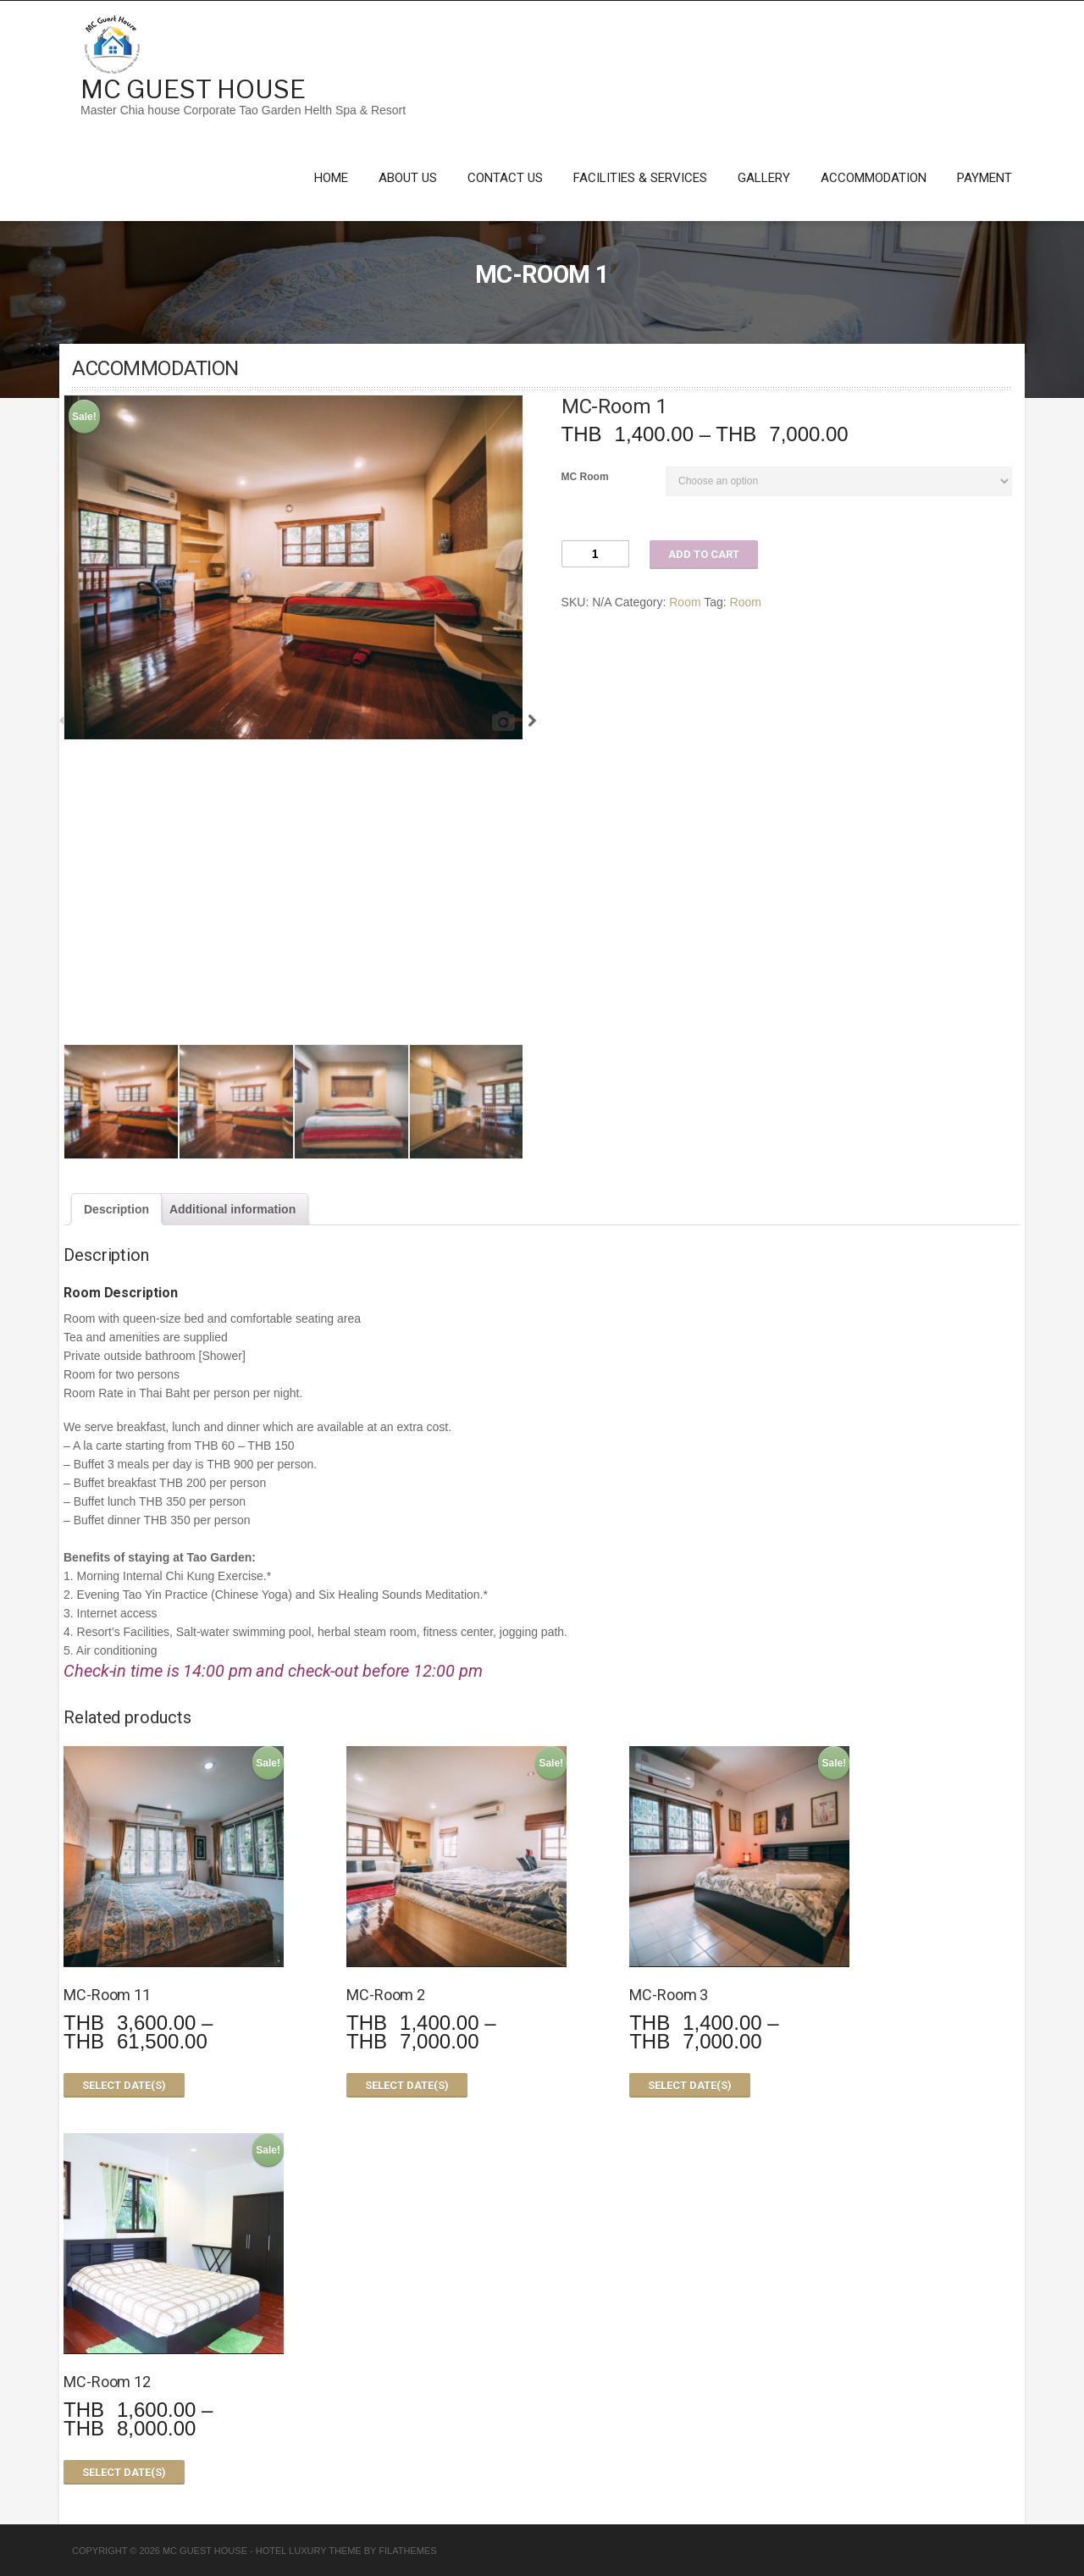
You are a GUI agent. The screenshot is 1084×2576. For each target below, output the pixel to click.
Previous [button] (58, 718)
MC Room (585, 477)
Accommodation (873, 177)
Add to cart (703, 554)
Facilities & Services (640, 177)
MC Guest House (193, 89)
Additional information (232, 1209)
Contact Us (505, 177)
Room (684, 602)
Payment (984, 177)
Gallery (764, 177)
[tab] (116, 1209)
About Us (408, 177)
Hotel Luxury (291, 2551)
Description (116, 1209)
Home (331, 177)
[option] (293, 567)
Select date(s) (124, 2085)
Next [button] (527, 718)
